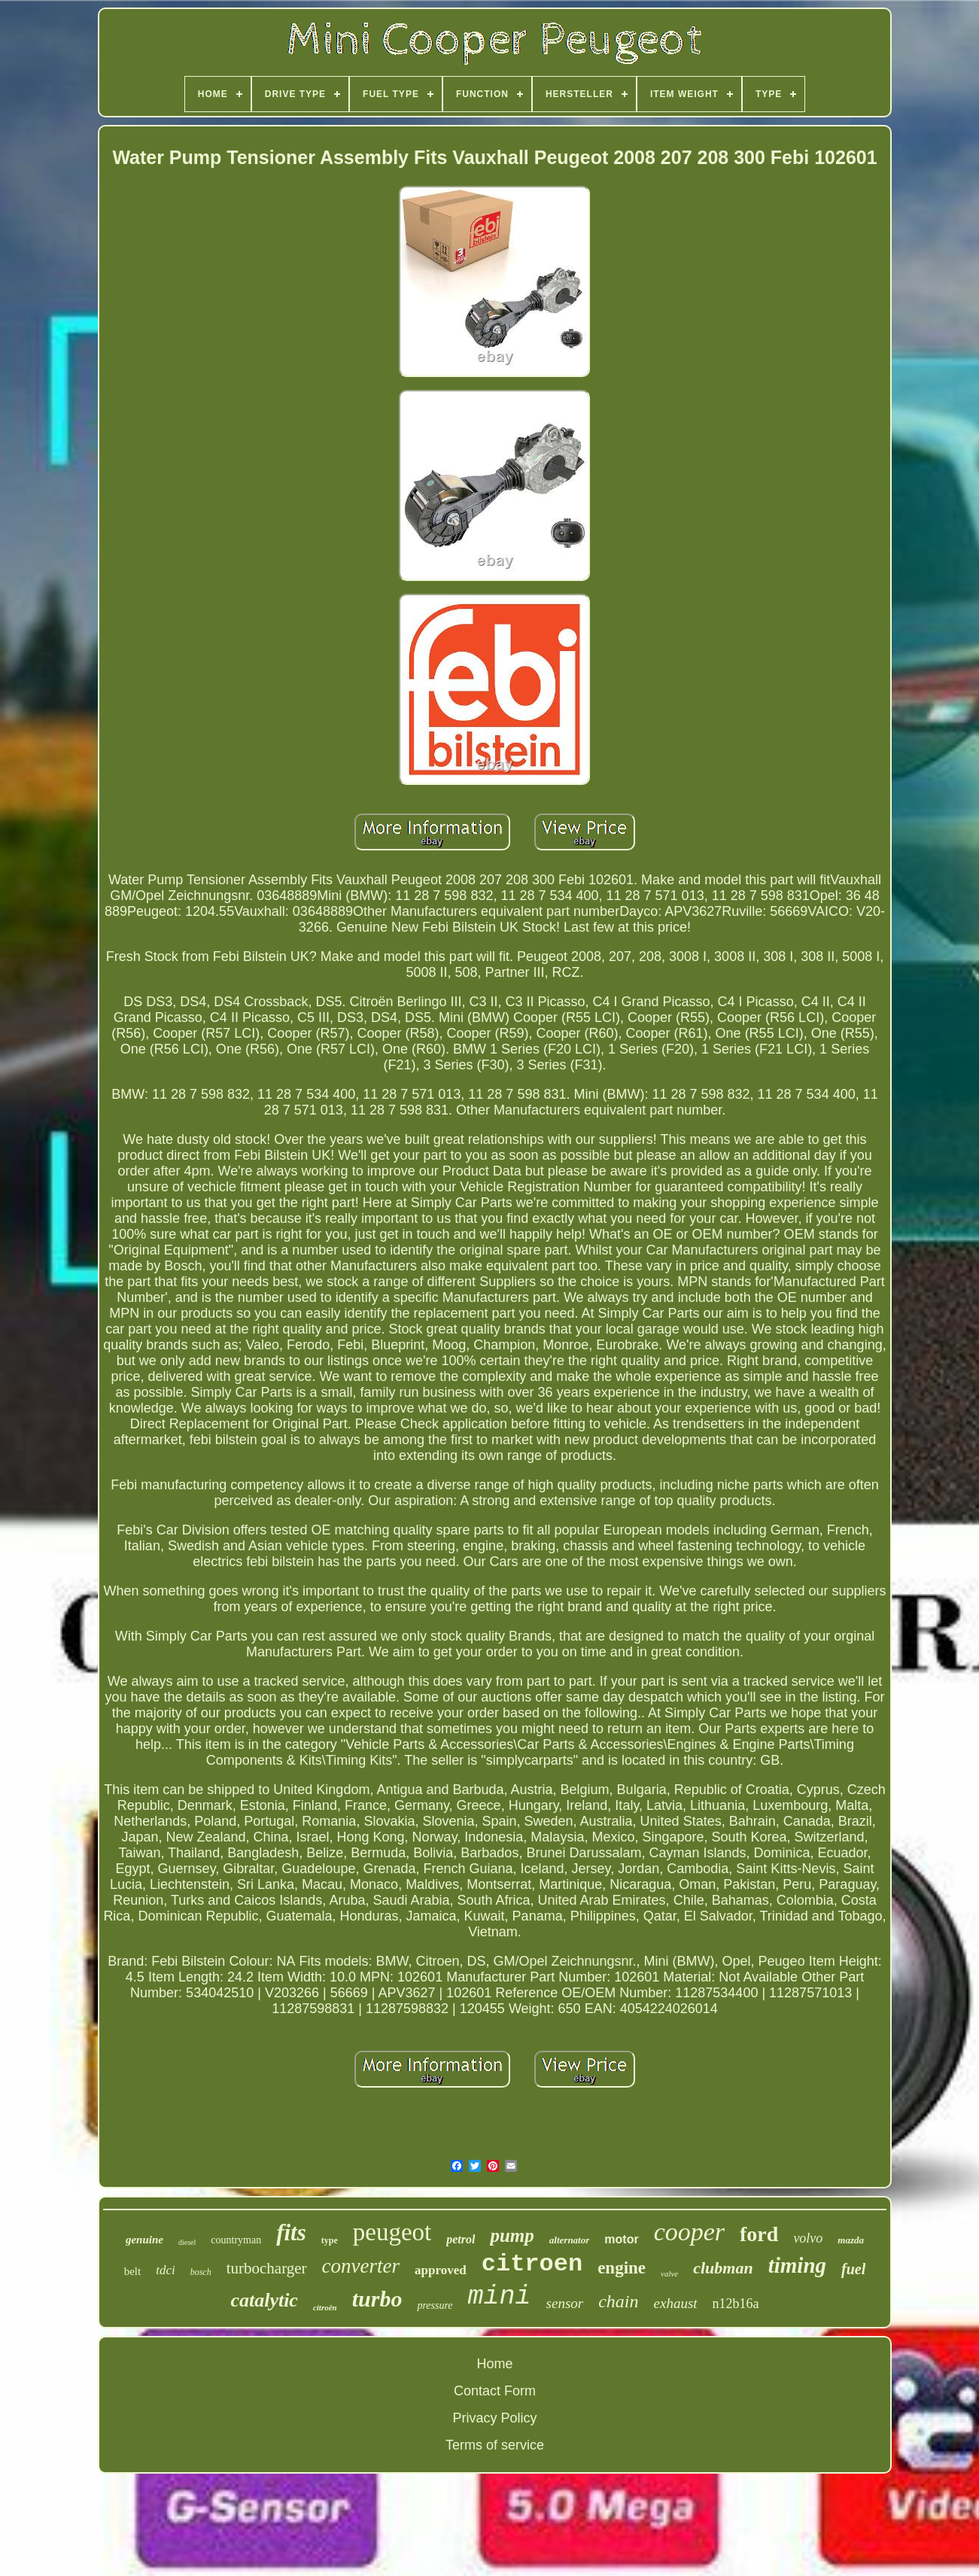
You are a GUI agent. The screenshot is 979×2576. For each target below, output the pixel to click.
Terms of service (494, 2445)
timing (797, 2265)
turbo (377, 2298)
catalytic (264, 2300)
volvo (807, 2238)
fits (291, 2232)
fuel (853, 2269)
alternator (569, 2240)
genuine (144, 2240)
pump (512, 2235)
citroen (532, 2264)
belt (132, 2271)
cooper (689, 2232)
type (329, 2240)
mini (499, 2297)
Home (494, 2363)
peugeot (392, 2232)
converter (361, 2266)
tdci (165, 2270)
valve (669, 2273)
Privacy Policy (494, 2417)
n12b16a (736, 2303)
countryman (236, 2240)
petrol (460, 2239)
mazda (851, 2240)
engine (621, 2267)
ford (759, 2234)
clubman (722, 2267)
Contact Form (495, 2390)
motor (621, 2239)
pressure (434, 2305)
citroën (325, 2307)
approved (441, 2270)
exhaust (676, 2303)
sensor (565, 2303)
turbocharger (267, 2268)
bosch (200, 2272)
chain (618, 2301)
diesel (187, 2242)
